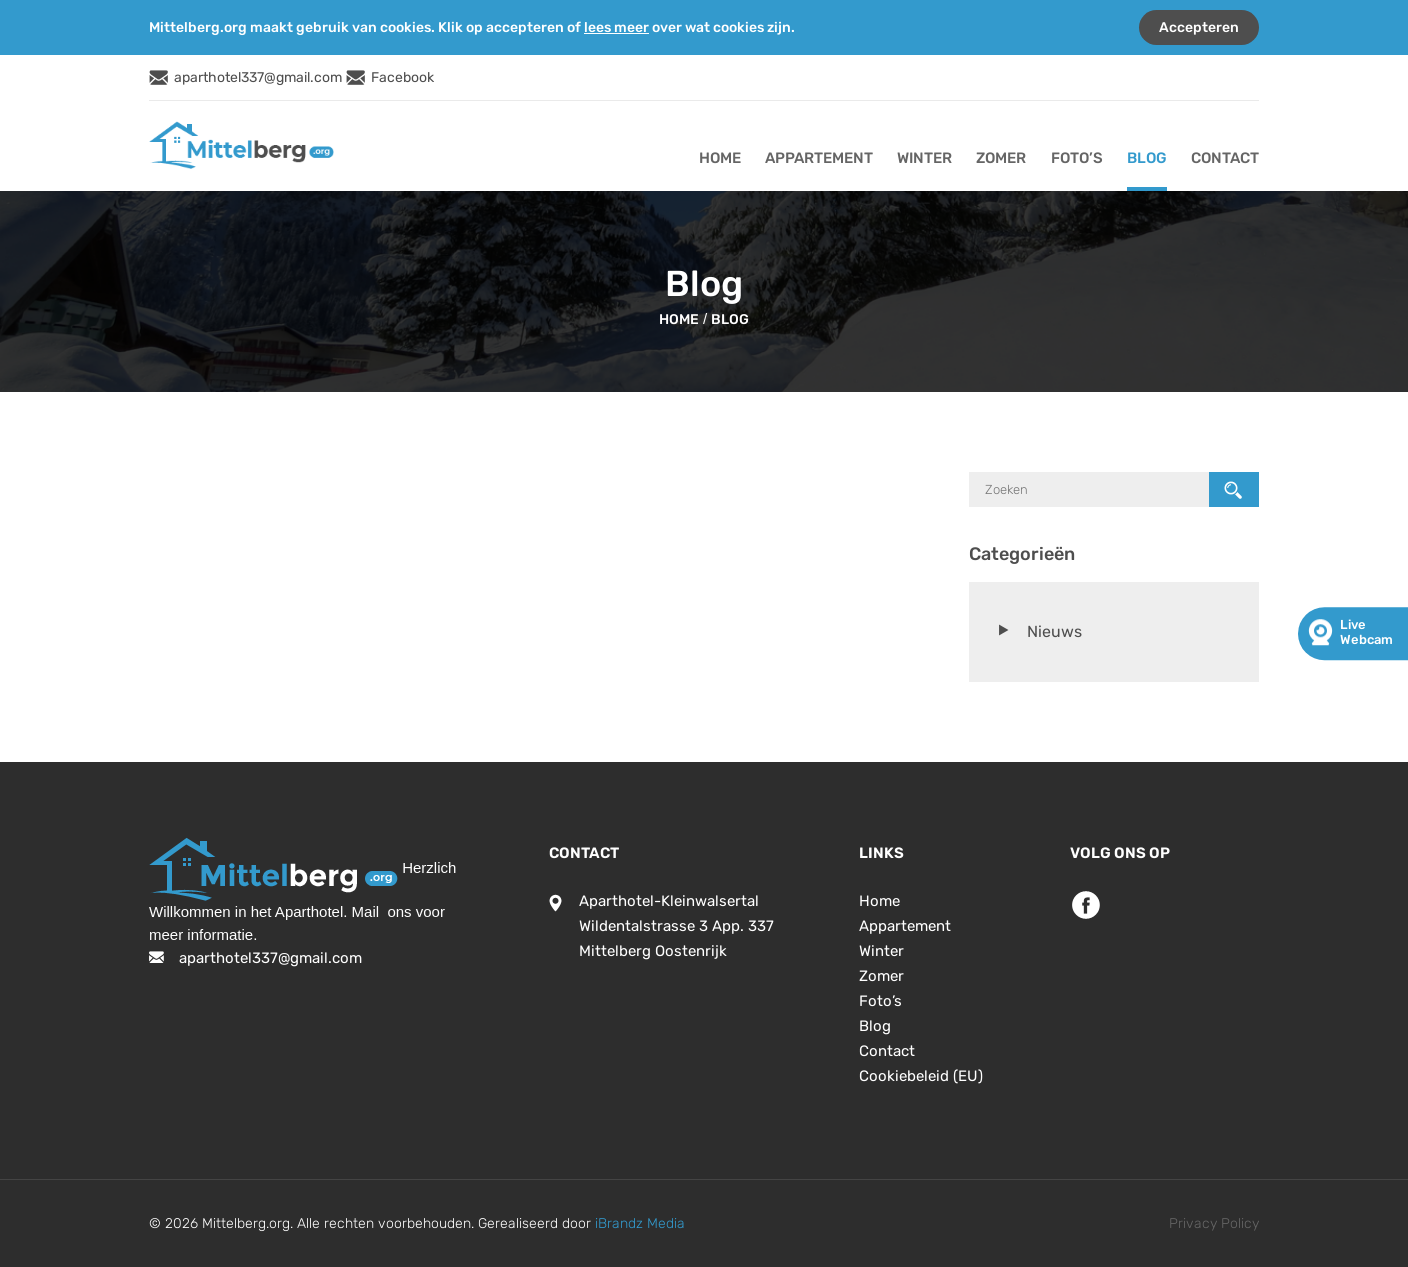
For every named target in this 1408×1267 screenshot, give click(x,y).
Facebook (402, 77)
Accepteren (1199, 27)
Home (720, 158)
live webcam (1366, 632)
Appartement (819, 158)
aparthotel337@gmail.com (258, 77)
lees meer (616, 27)
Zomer (1001, 158)
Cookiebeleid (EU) (921, 1076)
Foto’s (1077, 158)
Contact (1225, 158)
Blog (1147, 158)
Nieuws (1054, 631)
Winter (924, 158)
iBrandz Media (640, 1223)
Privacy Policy (1214, 1223)
